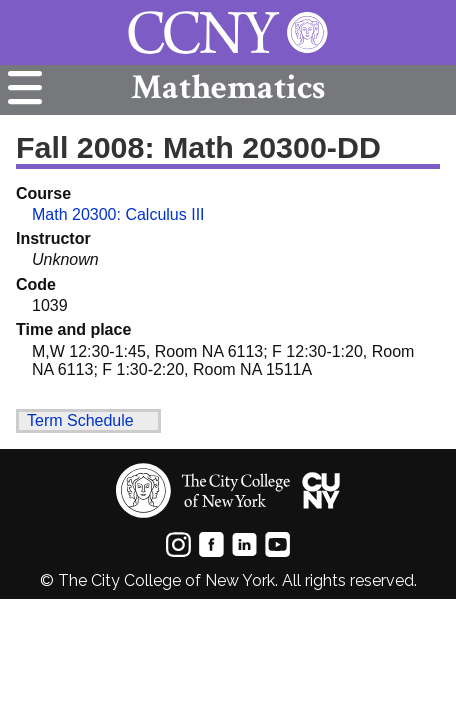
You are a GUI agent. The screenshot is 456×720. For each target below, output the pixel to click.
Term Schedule (80, 420)
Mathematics (228, 87)
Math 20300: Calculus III (118, 214)
